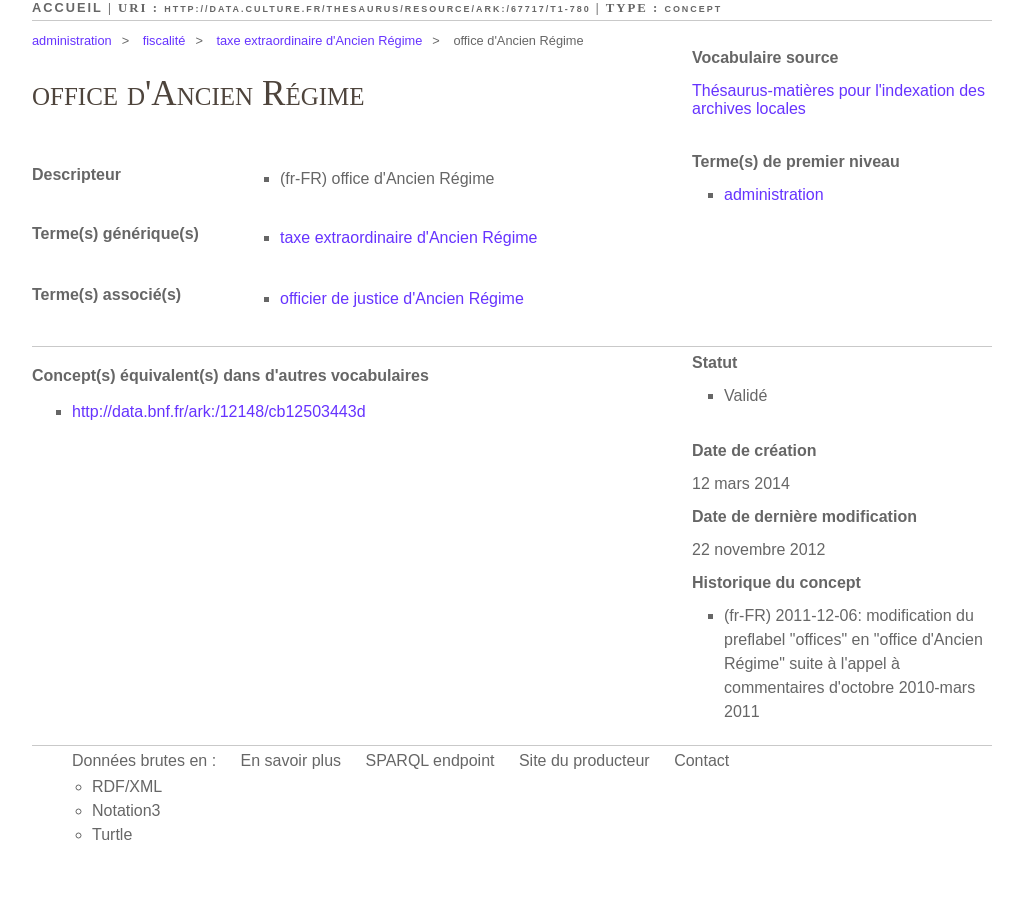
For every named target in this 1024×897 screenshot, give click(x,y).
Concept (693, 9)
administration (72, 40)
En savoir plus (291, 760)
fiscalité (164, 40)
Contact (701, 760)
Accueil (67, 7)
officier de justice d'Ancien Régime (402, 298)
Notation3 (126, 810)
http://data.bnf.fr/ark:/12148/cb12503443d (219, 411)
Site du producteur (584, 760)
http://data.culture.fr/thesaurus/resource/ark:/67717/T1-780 (377, 9)
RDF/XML (127, 786)
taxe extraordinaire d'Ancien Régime (319, 40)
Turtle (112, 834)
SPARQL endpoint (430, 760)
